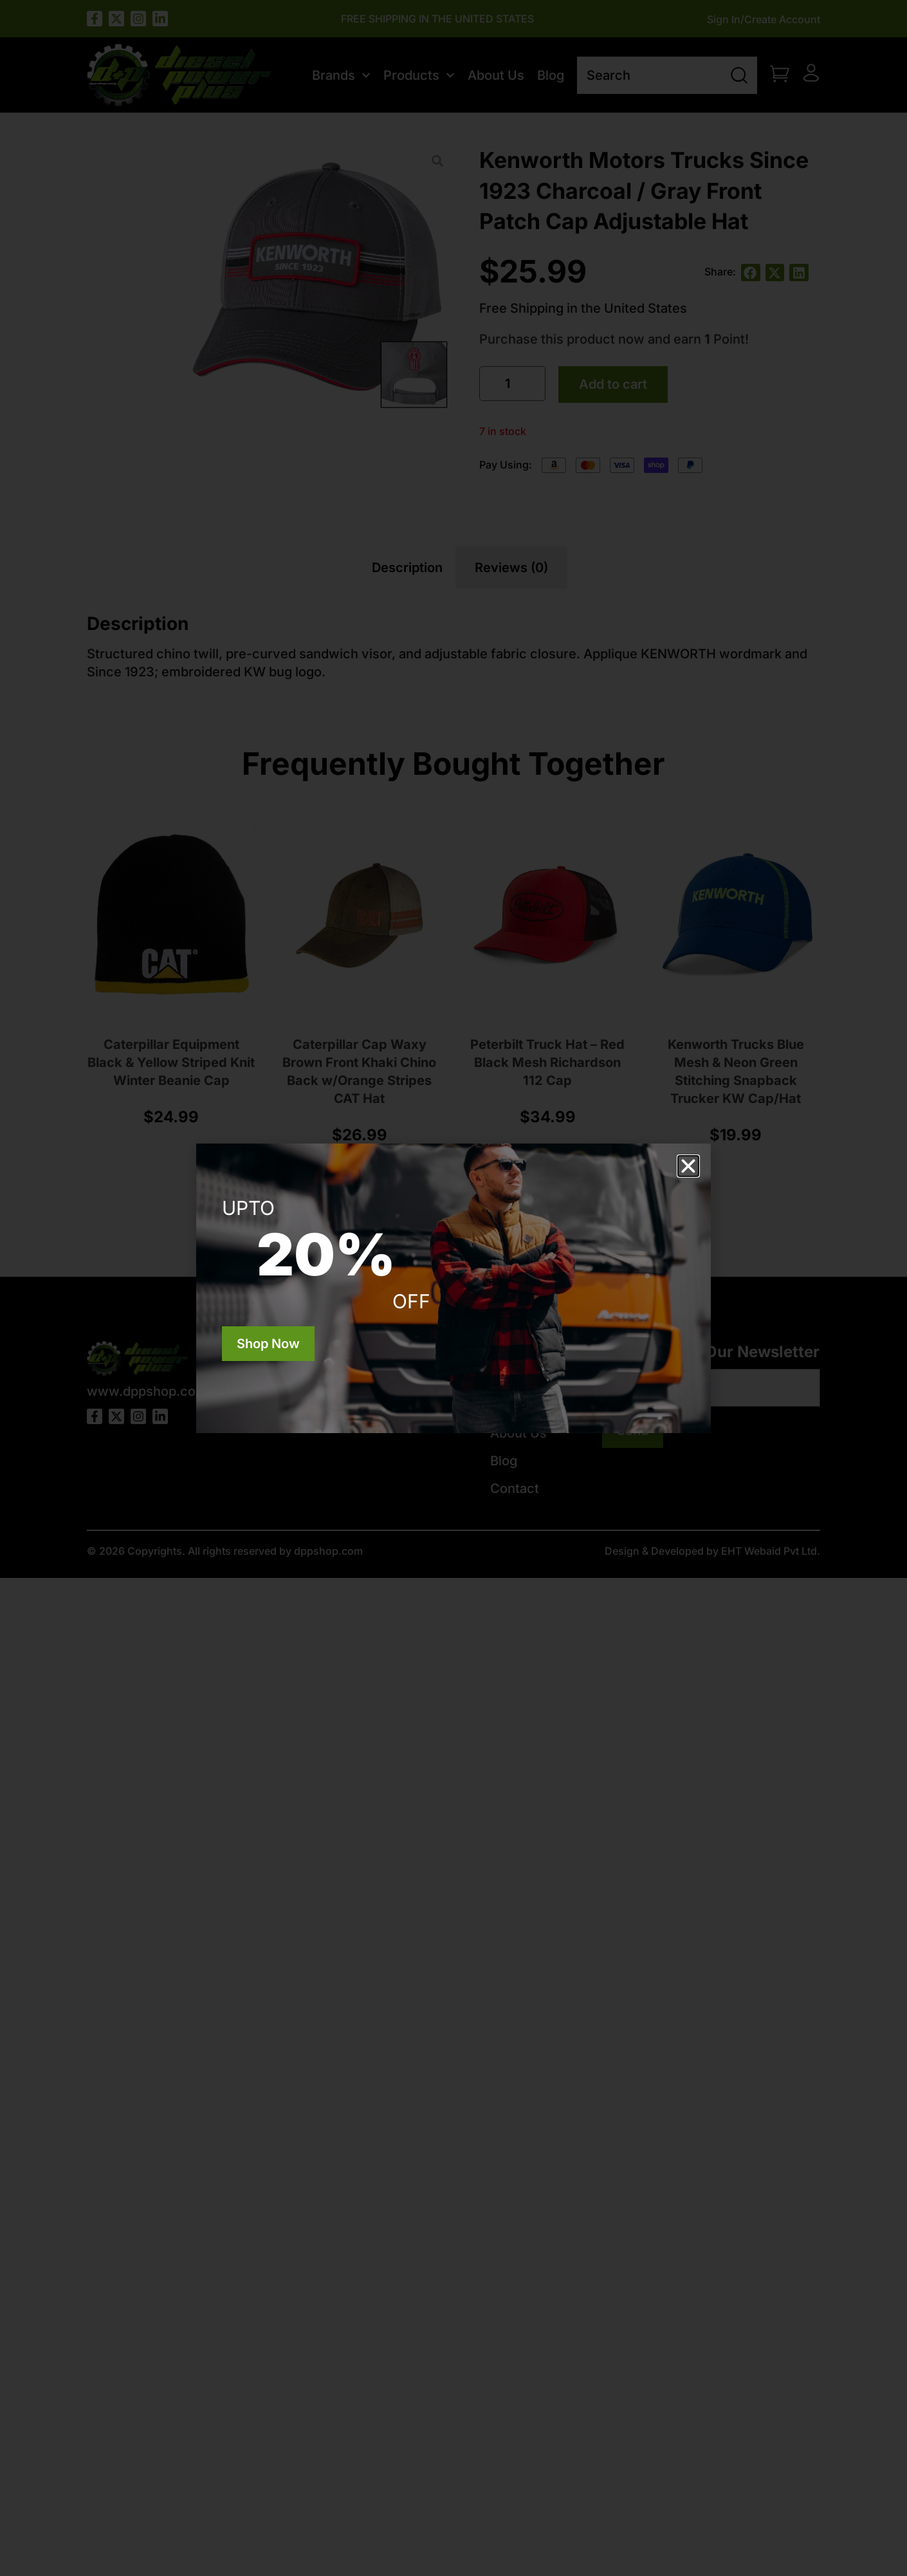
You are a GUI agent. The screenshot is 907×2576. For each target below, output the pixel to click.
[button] (688, 1166)
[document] (453, 1288)
